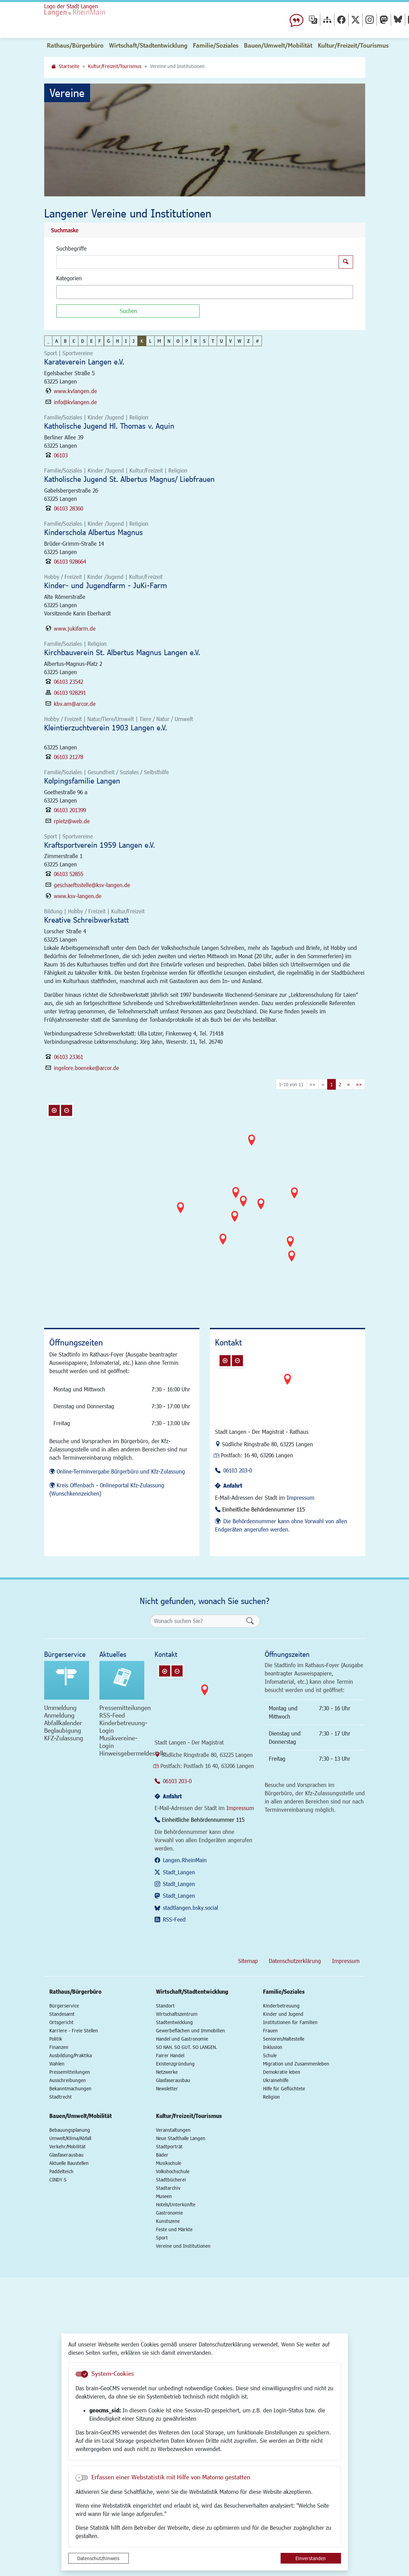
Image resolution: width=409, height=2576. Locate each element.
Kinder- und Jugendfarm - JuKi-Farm (105, 585)
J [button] (134, 341)
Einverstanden (310, 2558)
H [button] (117, 341)
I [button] (126, 341)
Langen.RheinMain (185, 1860)
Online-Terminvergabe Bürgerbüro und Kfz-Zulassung (121, 1471)
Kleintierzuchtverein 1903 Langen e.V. (105, 727)
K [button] (141, 341)
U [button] (221, 341)
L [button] (150, 341)
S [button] (204, 341)
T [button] (213, 341)
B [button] (65, 341)
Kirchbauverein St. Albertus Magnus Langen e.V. (122, 652)
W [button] (239, 341)
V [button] (230, 341)
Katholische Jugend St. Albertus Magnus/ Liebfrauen (129, 479)
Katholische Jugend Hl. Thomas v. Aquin (109, 425)
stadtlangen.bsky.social (190, 1907)
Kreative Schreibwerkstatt (86, 919)
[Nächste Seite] (348, 1084)
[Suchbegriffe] (197, 262)
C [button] (73, 341)
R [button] (195, 341)
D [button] (82, 341)
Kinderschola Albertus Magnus (93, 532)
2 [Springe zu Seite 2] (340, 1084)
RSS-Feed (174, 1919)
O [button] (177, 341)
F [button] (99, 341)
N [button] (169, 341)
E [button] (91, 341)
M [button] (159, 341)
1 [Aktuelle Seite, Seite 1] (331, 1084)
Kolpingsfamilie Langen (82, 780)
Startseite (69, 66)
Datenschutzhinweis (98, 2558)
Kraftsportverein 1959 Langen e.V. (99, 844)
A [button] (56, 341)
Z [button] (248, 341)
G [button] (108, 341)
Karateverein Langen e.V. (84, 361)
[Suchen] (127, 311)
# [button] (257, 341)
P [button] (186, 341)
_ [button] (48, 341)
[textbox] (70, 292)
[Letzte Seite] (359, 1084)
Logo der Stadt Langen (101, 16)
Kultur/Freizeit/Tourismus (115, 66)
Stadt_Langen (179, 1872)
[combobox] (204, 292)
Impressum (300, 1497)
